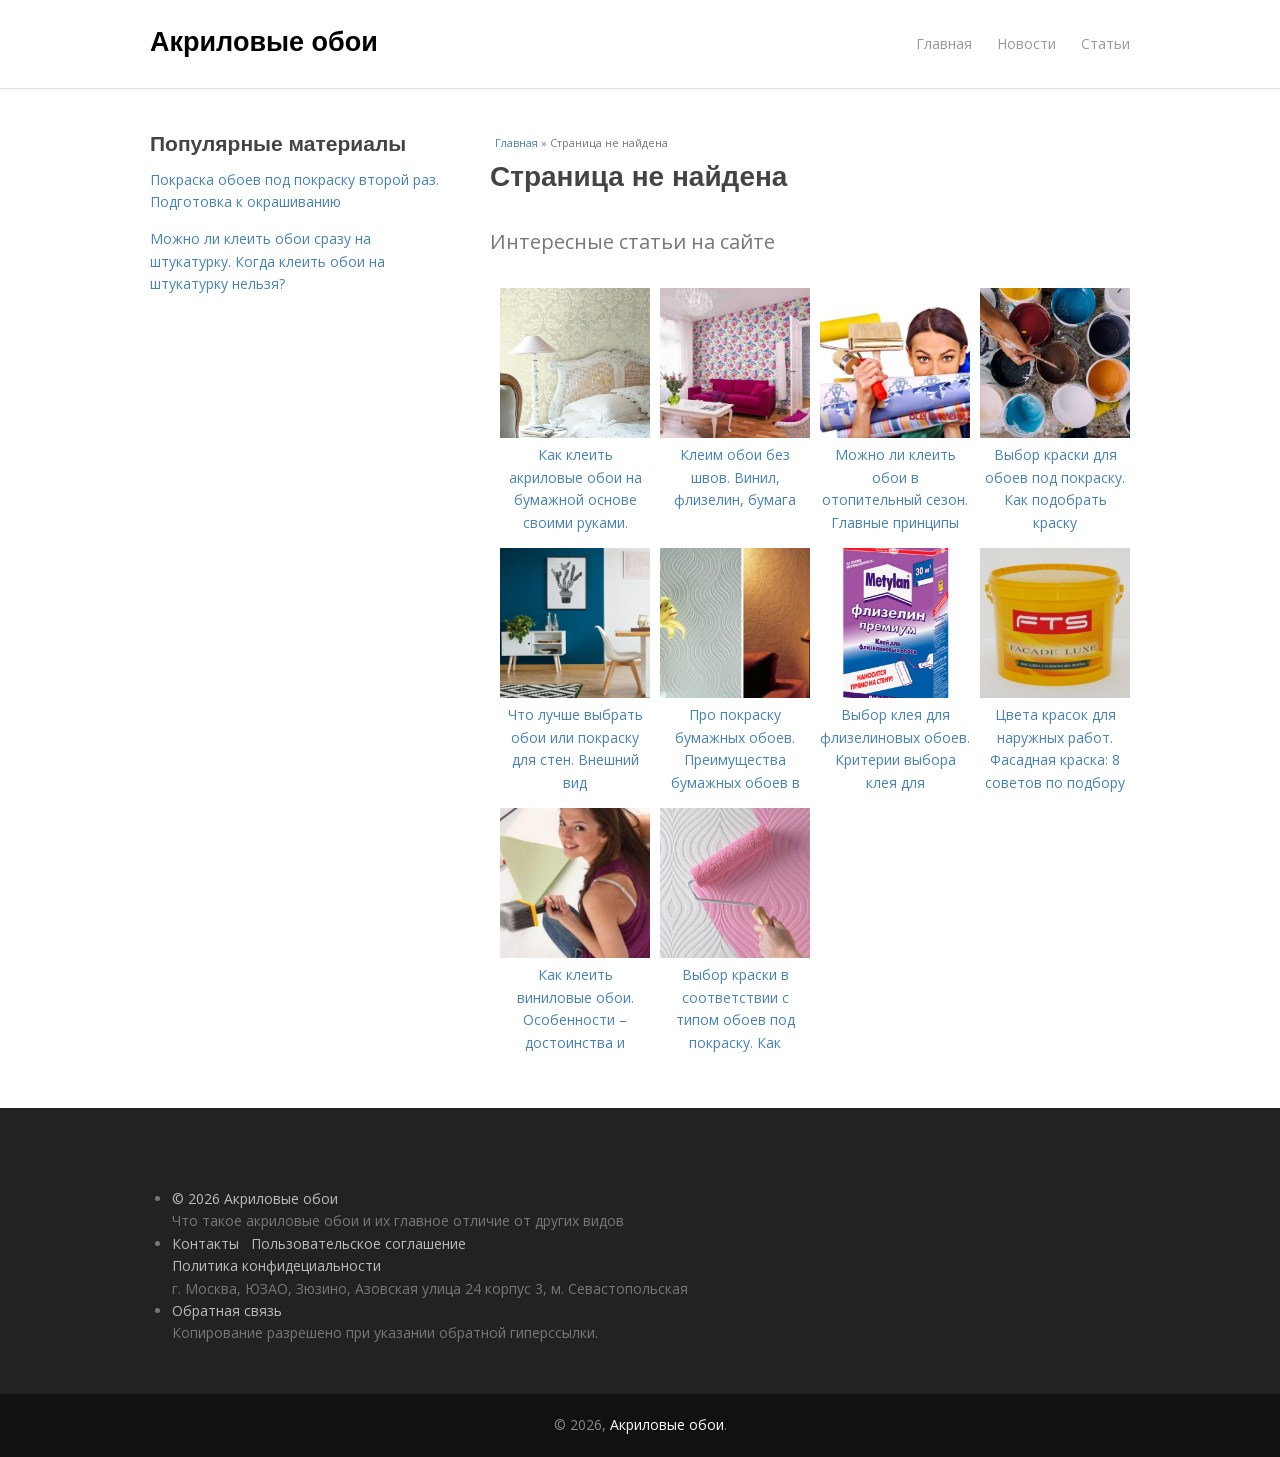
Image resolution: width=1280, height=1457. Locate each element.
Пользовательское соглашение (358, 1243)
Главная (944, 43)
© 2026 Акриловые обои (255, 1198)
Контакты (205, 1243)
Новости (1026, 43)
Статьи (1105, 43)
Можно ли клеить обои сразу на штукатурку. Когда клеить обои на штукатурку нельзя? (267, 261)
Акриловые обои (264, 42)
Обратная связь (227, 1310)
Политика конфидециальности (276, 1265)
